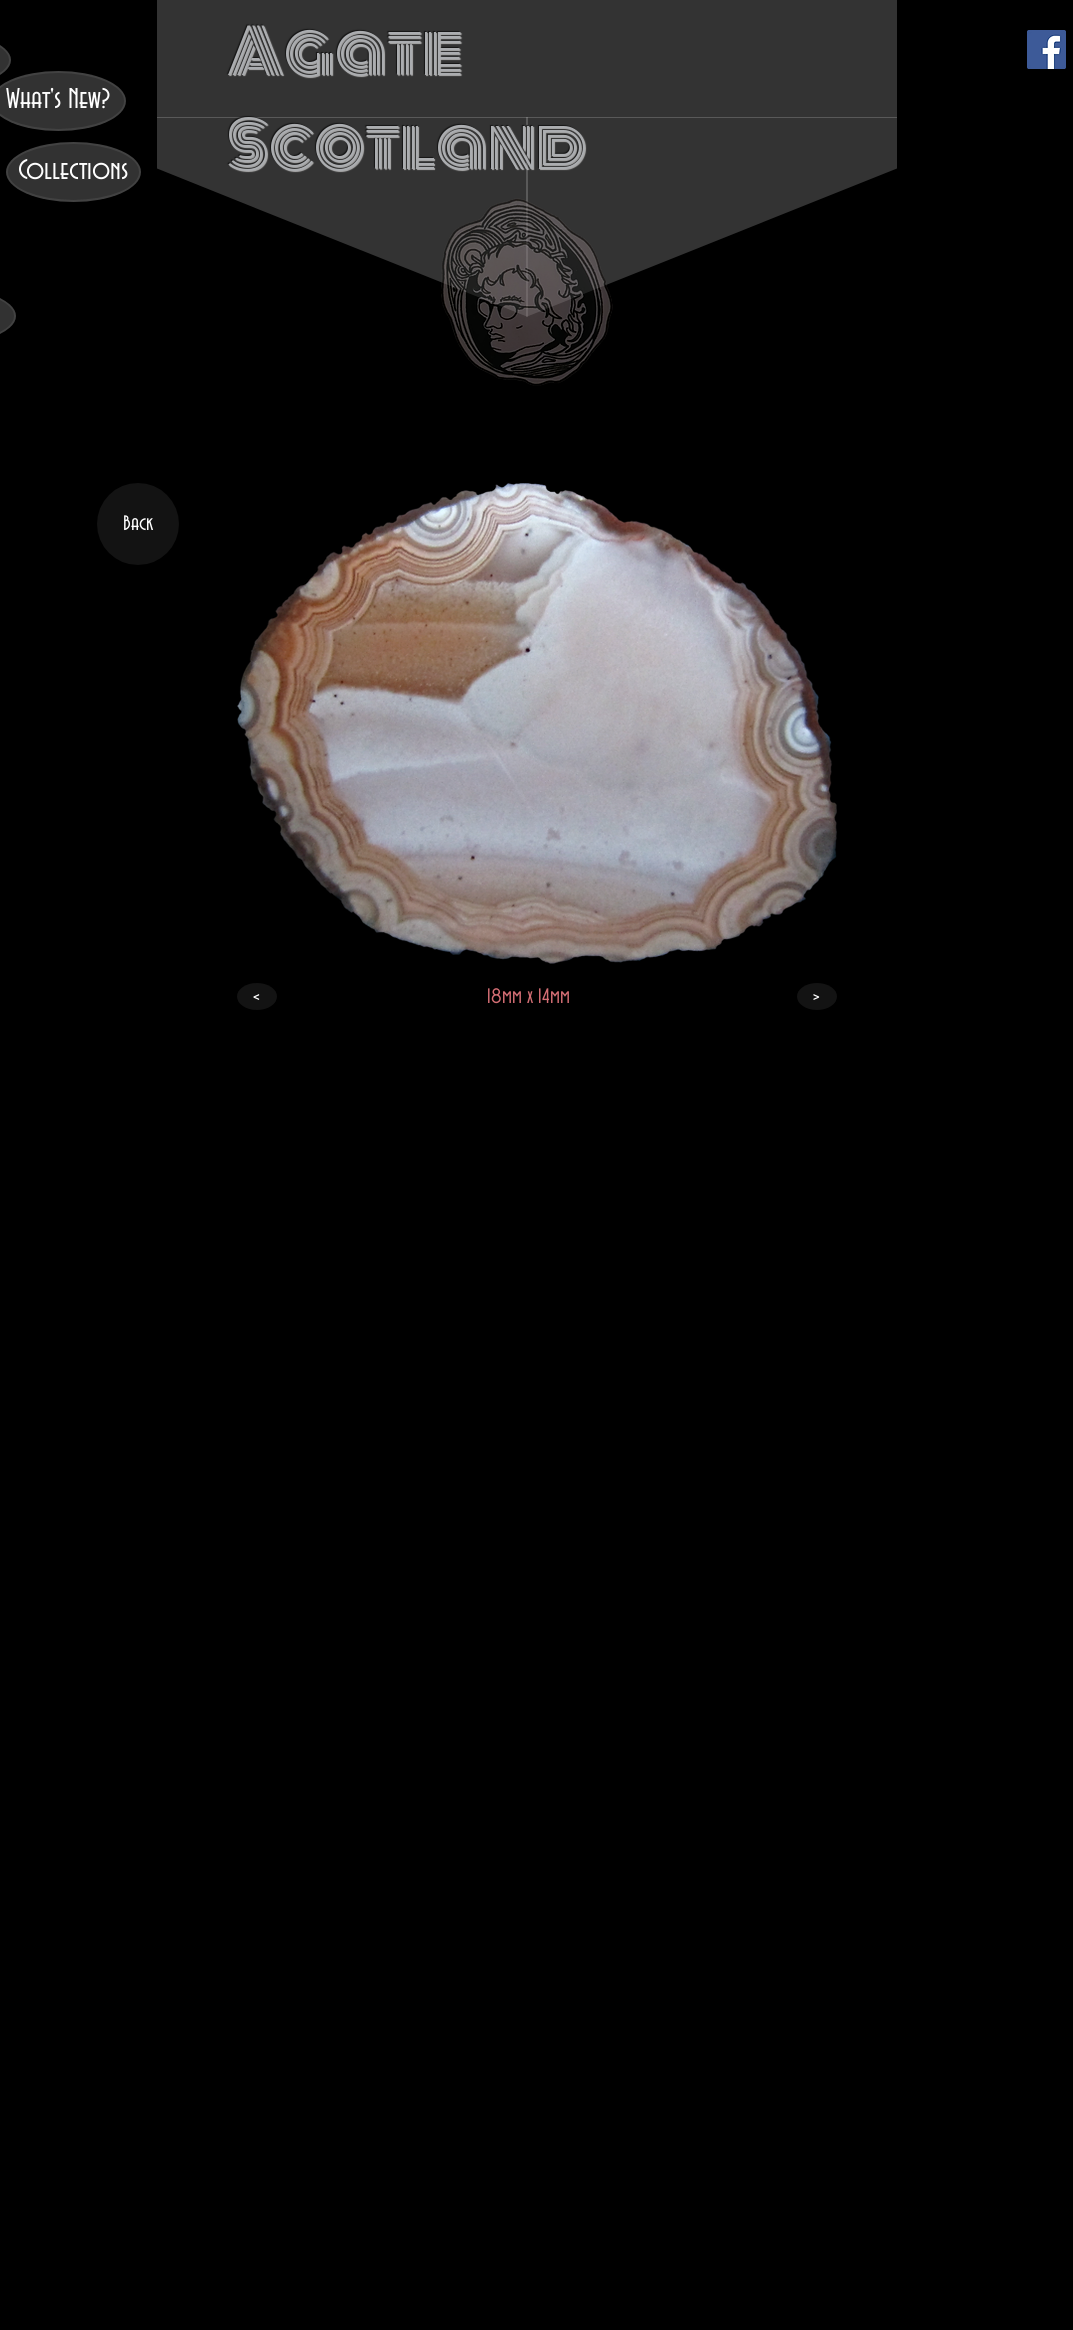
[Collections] (73, 172)
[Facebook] (1046, 49)
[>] (817, 996)
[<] (257, 996)
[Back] (138, 524)
